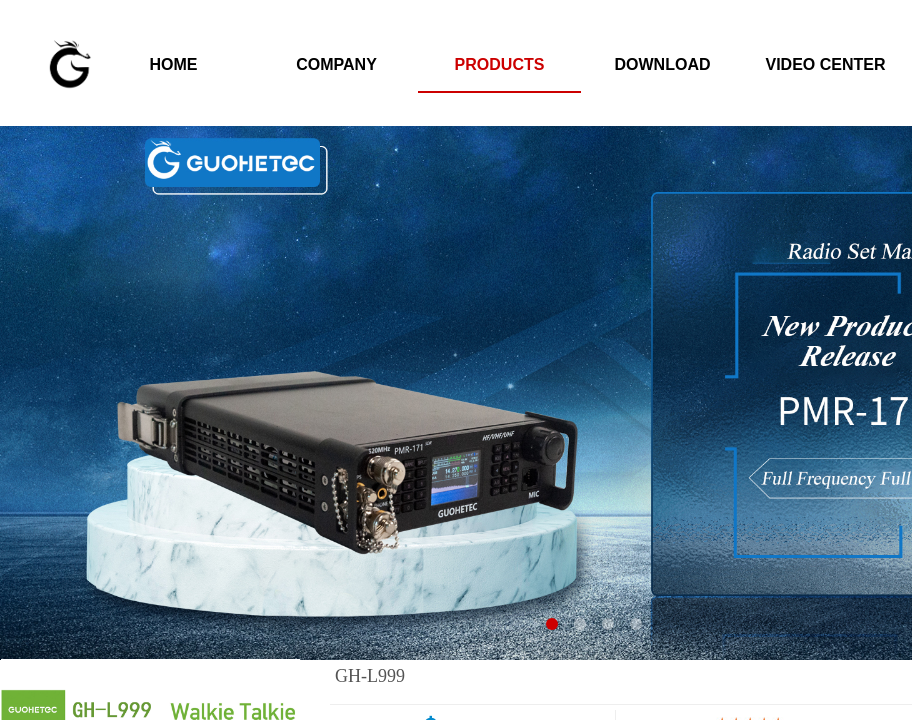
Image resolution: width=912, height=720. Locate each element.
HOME (174, 64)
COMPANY (336, 64)
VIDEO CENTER (825, 64)
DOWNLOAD (663, 64)
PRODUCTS (500, 64)
